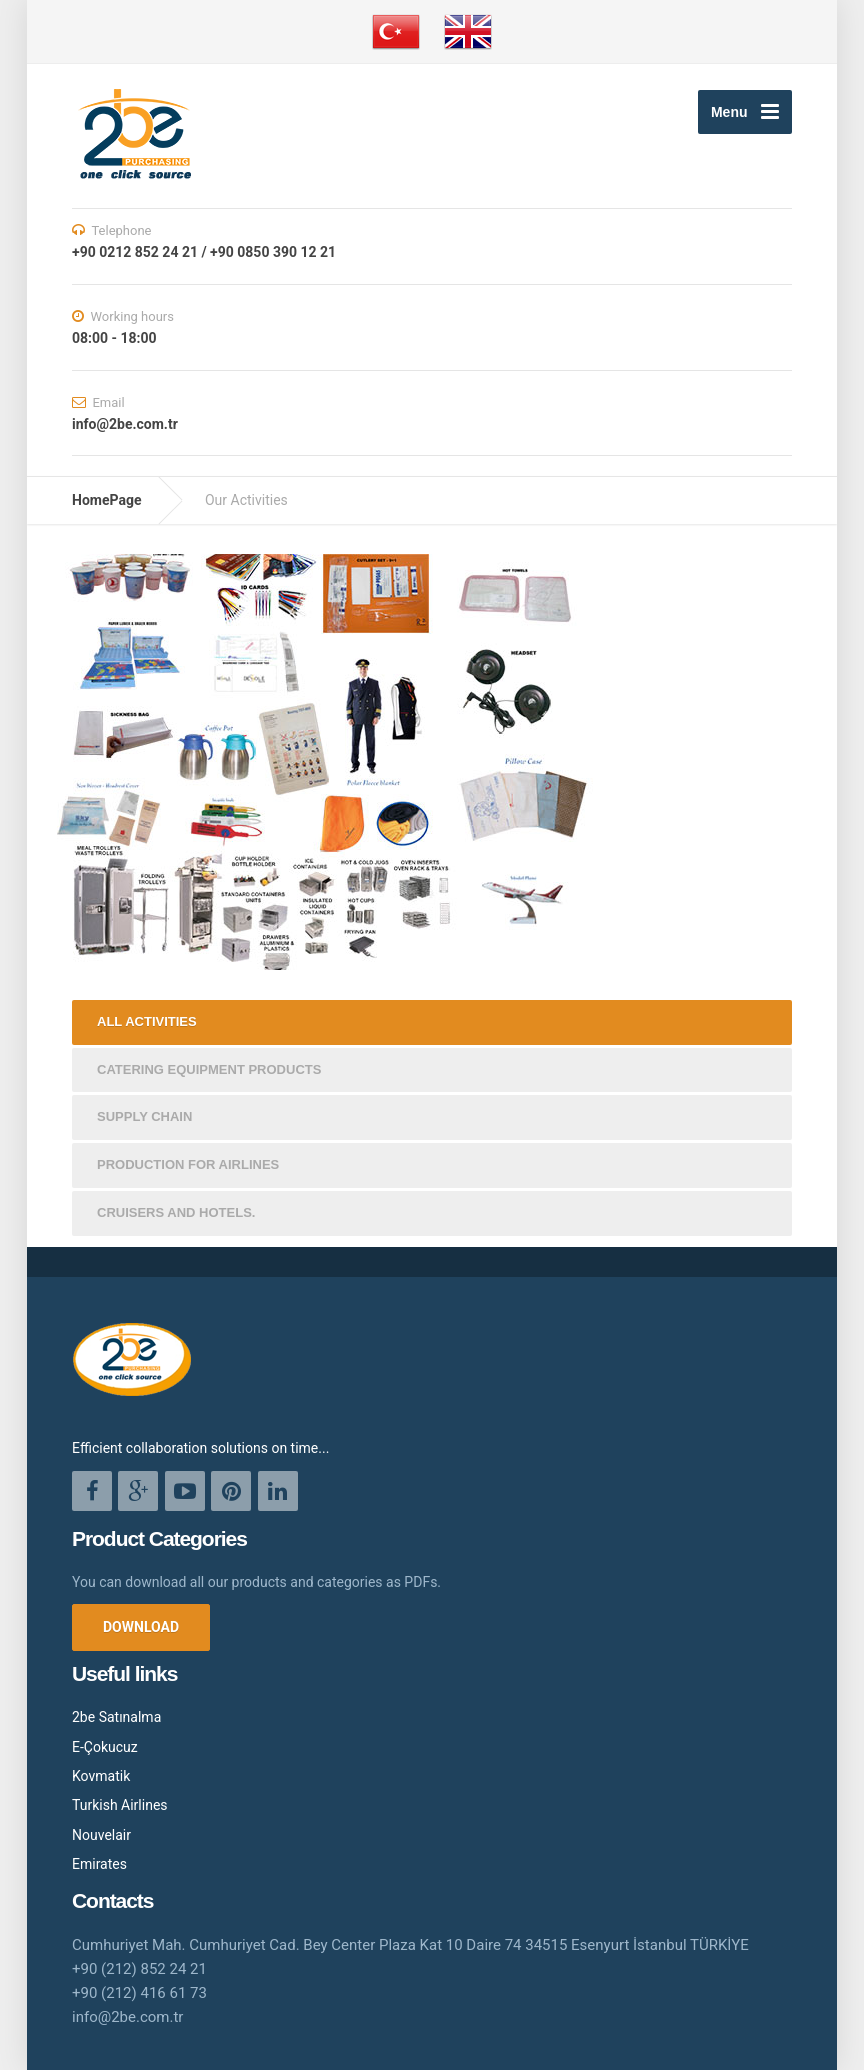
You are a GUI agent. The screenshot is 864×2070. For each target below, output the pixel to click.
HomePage (106, 500)
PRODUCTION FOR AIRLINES (188, 1164)
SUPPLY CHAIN (144, 1116)
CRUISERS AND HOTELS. (176, 1212)
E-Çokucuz (105, 1747)
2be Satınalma (116, 1717)
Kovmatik (101, 1776)
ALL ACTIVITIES (147, 1021)
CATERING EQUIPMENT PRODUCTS (209, 1069)
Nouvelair (101, 1835)
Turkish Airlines (120, 1805)
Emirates (99, 1864)
